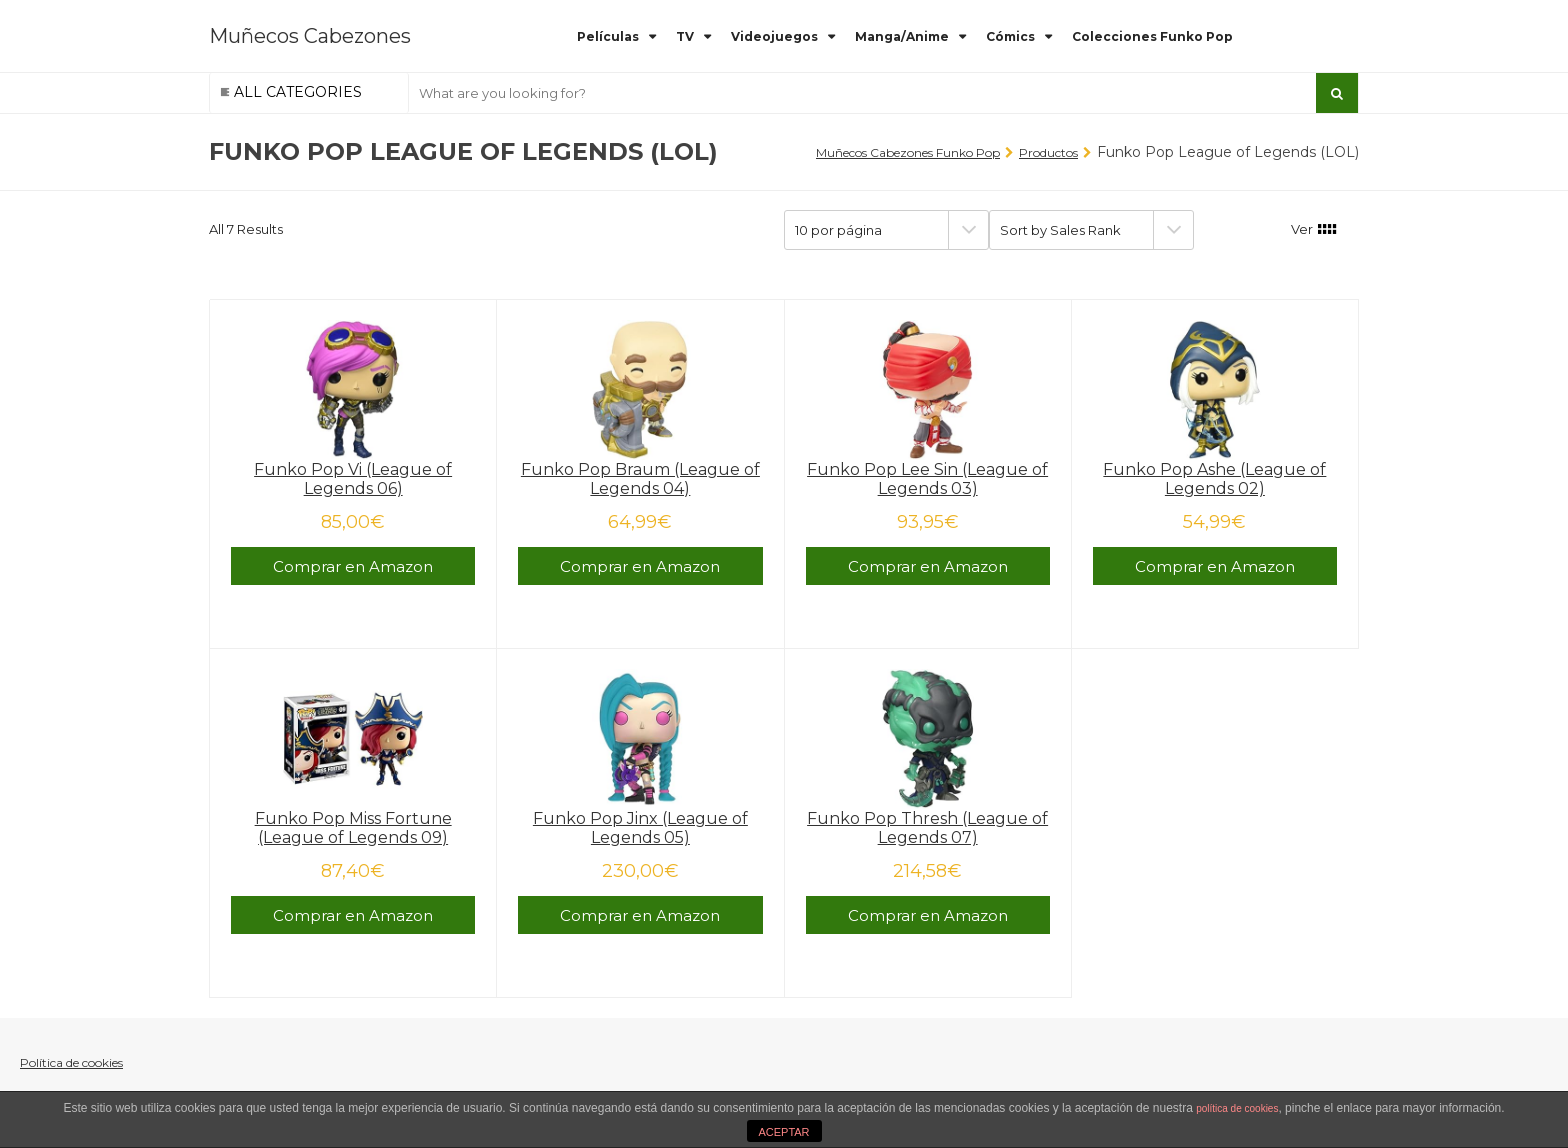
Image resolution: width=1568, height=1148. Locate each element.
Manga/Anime (902, 36)
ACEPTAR (783, 1132)
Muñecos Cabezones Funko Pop (908, 152)
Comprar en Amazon (353, 566)
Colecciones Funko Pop (1152, 36)
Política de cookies (71, 1062)
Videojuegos (774, 36)
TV (685, 36)
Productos (1048, 152)
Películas (608, 36)
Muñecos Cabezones (310, 36)
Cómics (1010, 36)
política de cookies (1237, 1108)
